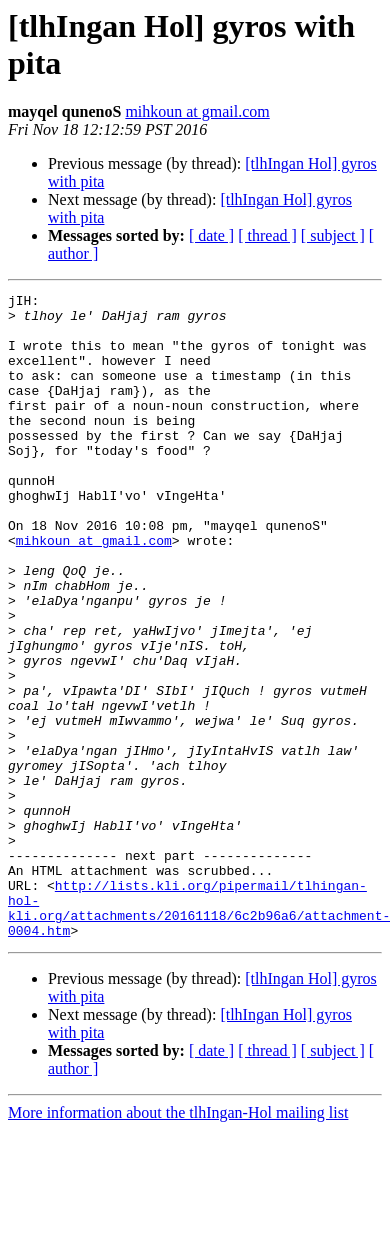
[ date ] (211, 235)
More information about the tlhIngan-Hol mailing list (178, 1241)
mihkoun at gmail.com (197, 111)
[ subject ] (333, 235)
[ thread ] (267, 235)
